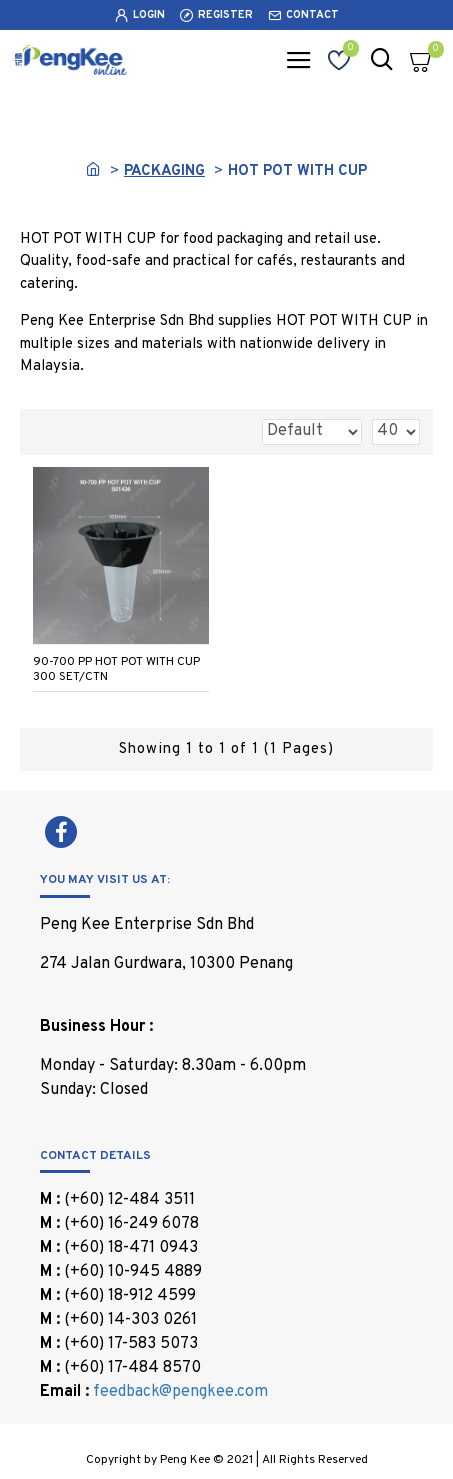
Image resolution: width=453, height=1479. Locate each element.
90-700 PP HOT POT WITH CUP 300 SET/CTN (116, 670)
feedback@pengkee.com (180, 1392)
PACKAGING (164, 171)
